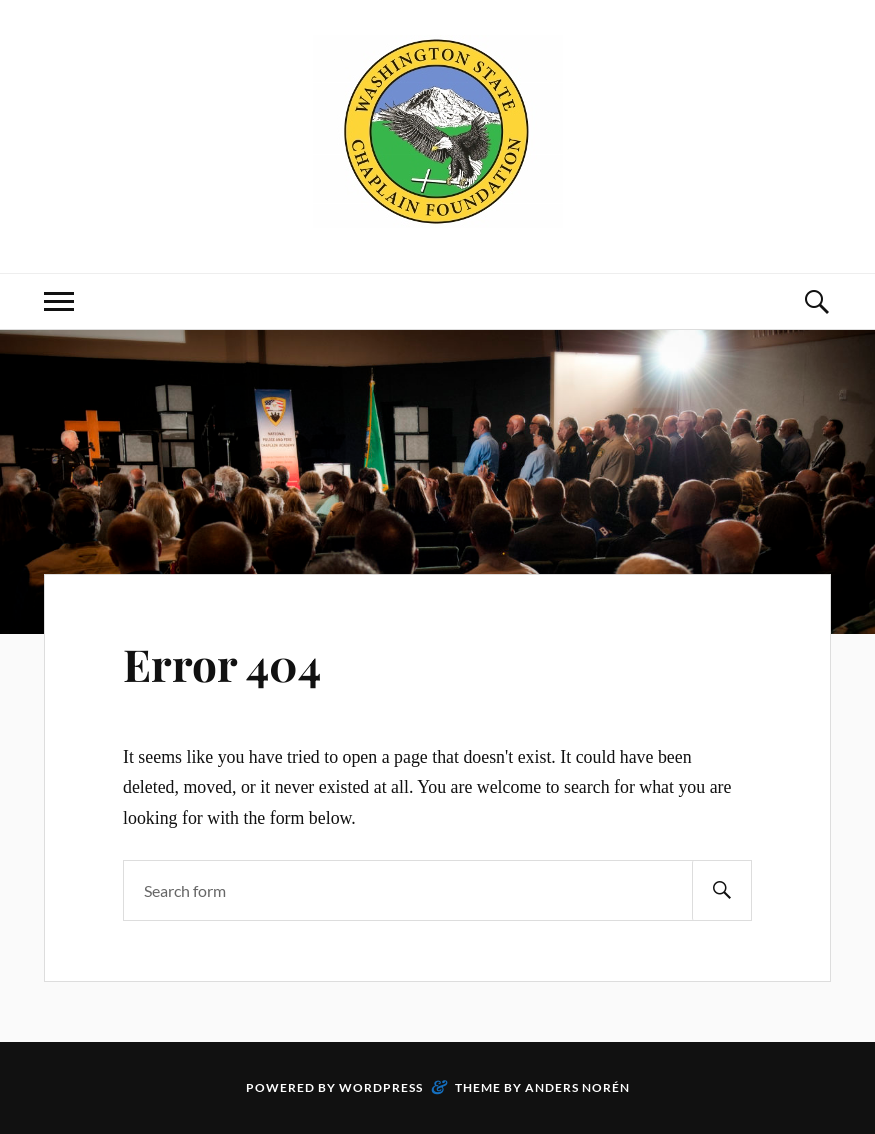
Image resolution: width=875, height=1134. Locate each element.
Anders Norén (577, 1087)
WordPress (381, 1087)
